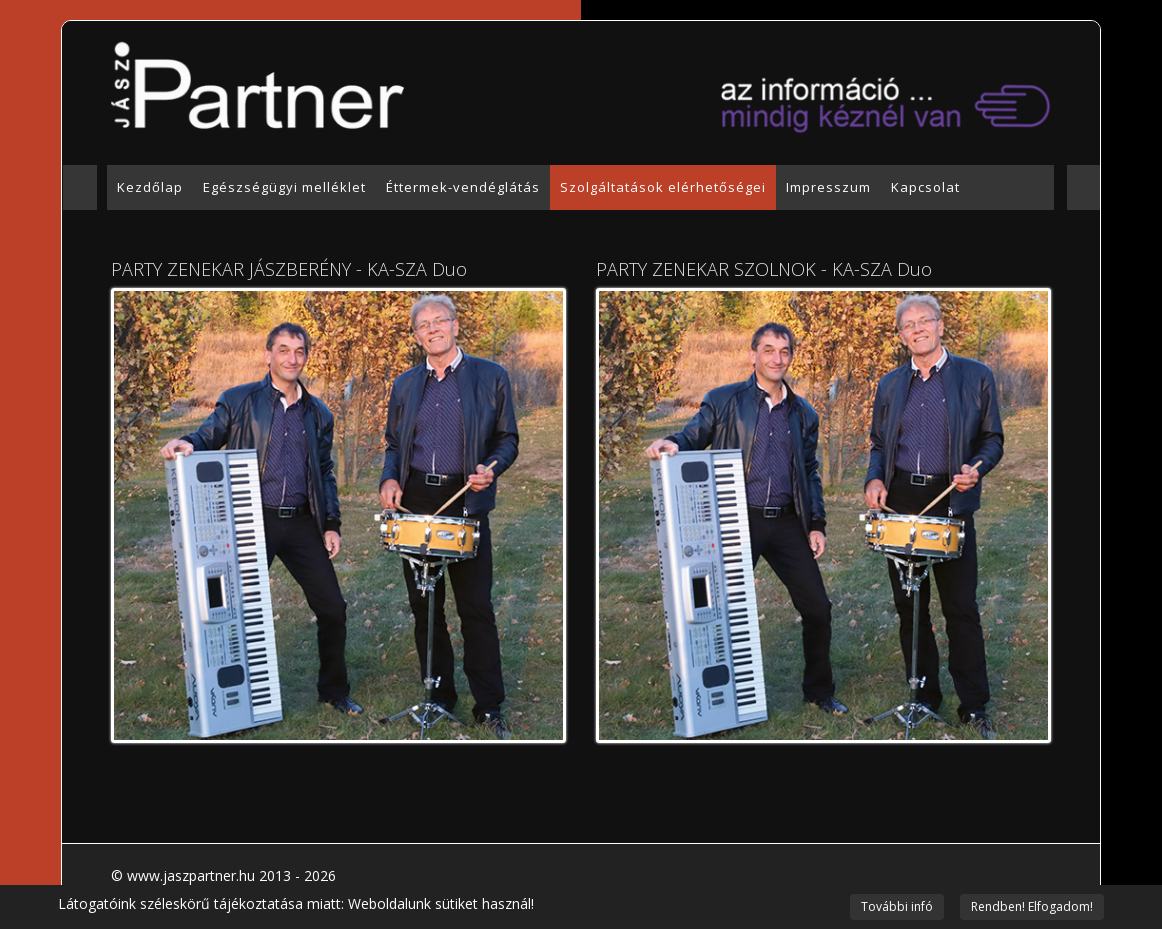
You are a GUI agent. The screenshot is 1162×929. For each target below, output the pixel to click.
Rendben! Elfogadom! (1032, 906)
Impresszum (828, 187)
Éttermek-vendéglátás (463, 187)
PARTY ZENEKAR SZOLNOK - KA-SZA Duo (764, 269)
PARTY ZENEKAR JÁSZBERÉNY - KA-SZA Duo (289, 269)
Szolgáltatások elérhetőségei (663, 187)
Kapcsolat (925, 187)
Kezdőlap (150, 187)
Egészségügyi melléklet (284, 187)
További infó (897, 906)
